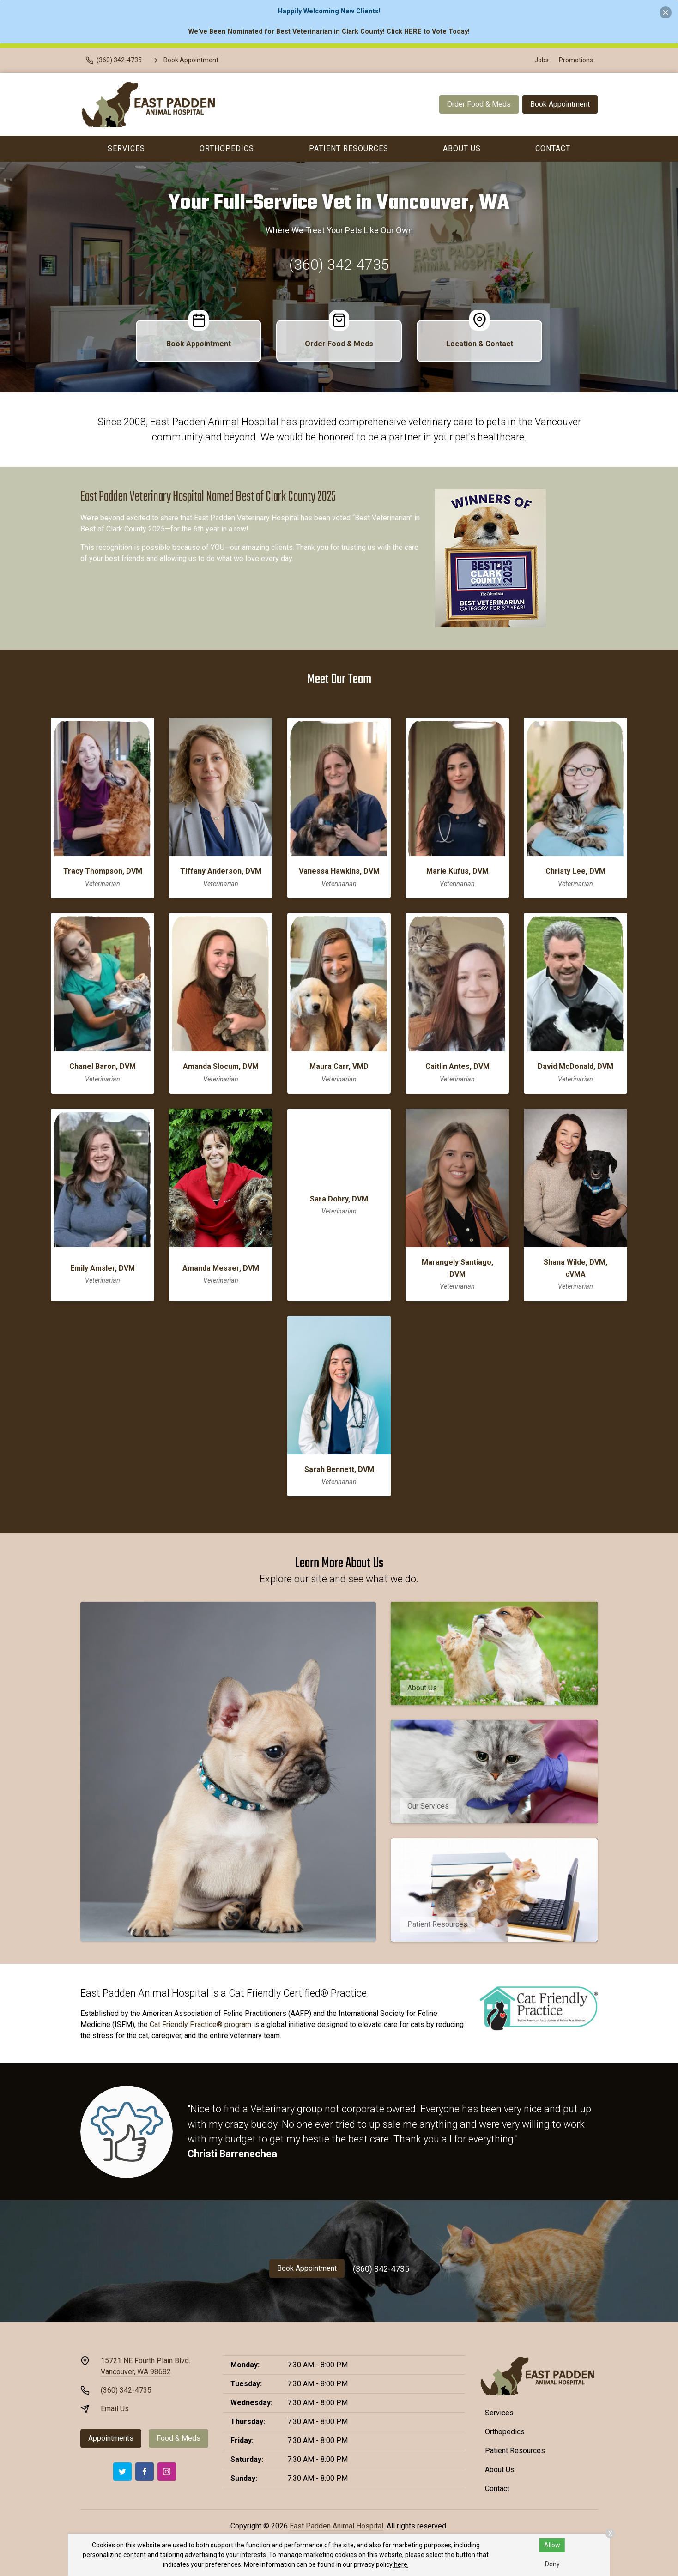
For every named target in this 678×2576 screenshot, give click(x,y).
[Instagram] (166, 2471)
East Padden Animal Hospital (336, 2526)
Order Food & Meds (479, 104)
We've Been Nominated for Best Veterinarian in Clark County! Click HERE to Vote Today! (329, 32)
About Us (462, 148)
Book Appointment (560, 104)
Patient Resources (348, 148)
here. (401, 2564)
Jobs (541, 60)
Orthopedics (227, 148)
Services (126, 148)
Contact (552, 148)
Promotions (576, 60)
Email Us (115, 2408)
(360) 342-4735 (339, 264)
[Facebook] (144, 2471)
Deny (552, 2564)
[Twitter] (122, 2471)
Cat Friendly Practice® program (200, 2024)
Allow (552, 2545)
